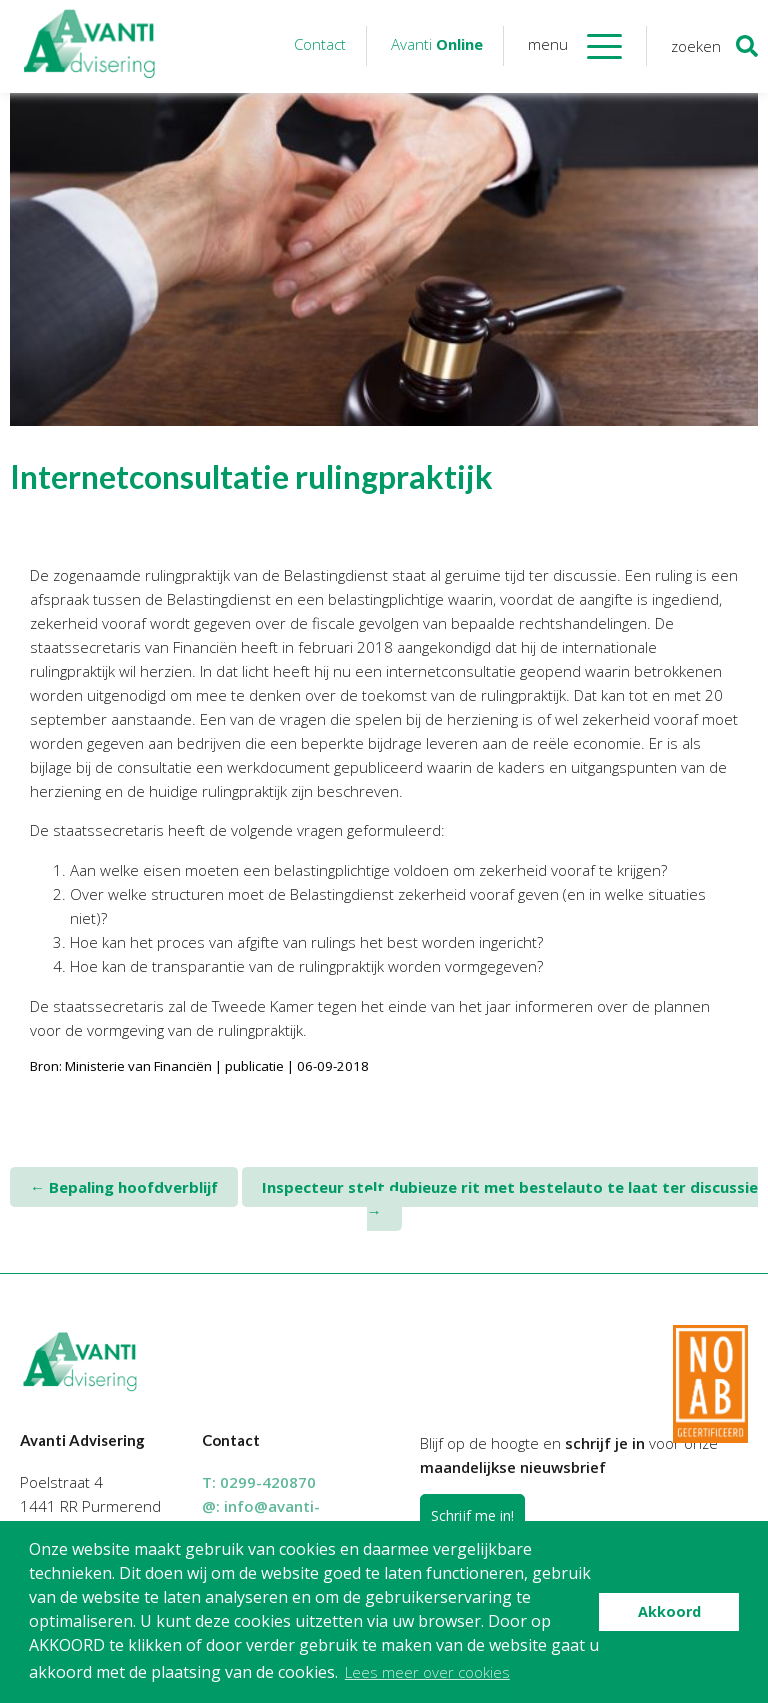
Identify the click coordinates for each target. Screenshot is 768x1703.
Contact (320, 44)
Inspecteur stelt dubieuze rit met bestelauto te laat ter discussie (510, 1199)
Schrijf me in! (472, 1515)
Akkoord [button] (669, 1611)
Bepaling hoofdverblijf (124, 1187)
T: (259, 1482)
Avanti (437, 44)
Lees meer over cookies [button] (427, 1672)
